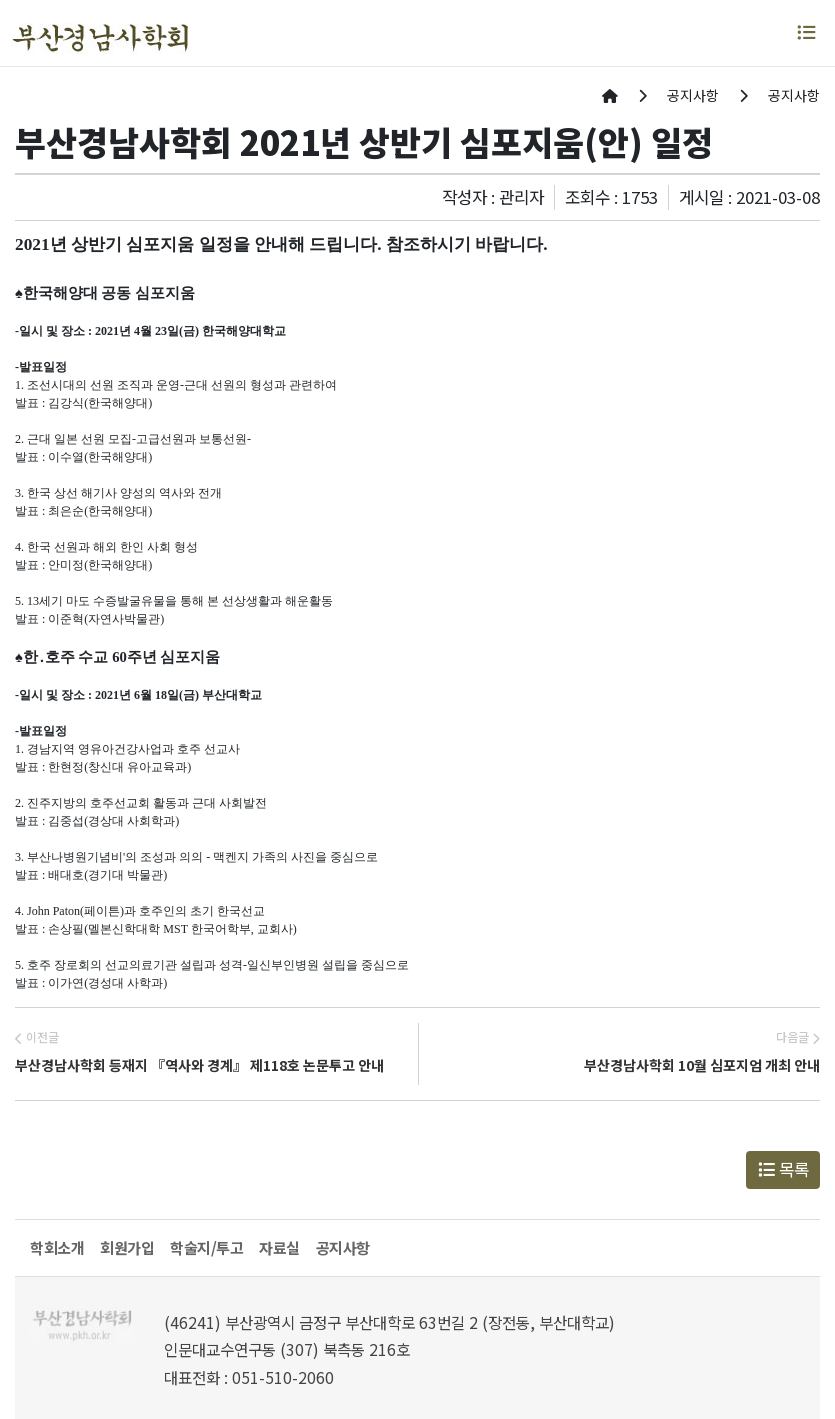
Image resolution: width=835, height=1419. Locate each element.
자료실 (279, 1247)
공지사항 (343, 1247)
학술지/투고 (206, 1247)
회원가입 (127, 1247)
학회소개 (57, 1247)
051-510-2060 (283, 1377)
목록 (783, 1169)
